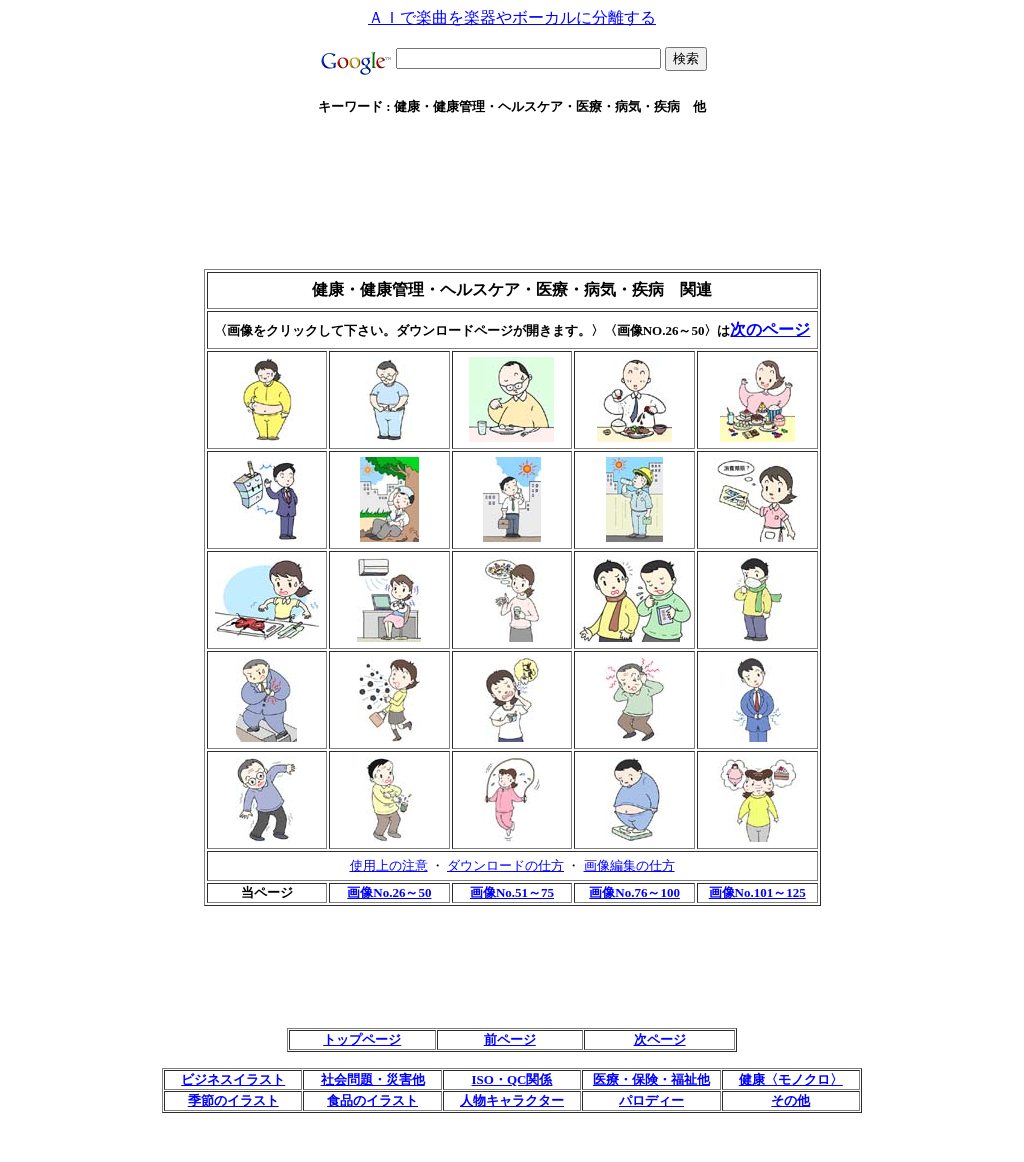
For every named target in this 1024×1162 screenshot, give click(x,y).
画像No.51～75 (512, 892)
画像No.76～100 (634, 892)
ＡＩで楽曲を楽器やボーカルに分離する (512, 17)
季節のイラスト (233, 1100)
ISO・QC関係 (512, 1079)
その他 (790, 1100)
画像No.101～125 (757, 892)
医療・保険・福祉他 (651, 1079)
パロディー (651, 1100)
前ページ (510, 1039)
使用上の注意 (389, 865)
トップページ (362, 1039)
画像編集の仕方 (629, 865)
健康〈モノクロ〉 (791, 1079)
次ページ (660, 1039)
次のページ (770, 329)
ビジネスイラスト (233, 1079)
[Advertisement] (512, 139)
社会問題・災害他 (373, 1079)
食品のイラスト (372, 1100)
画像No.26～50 (389, 892)
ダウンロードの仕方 (505, 865)
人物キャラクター (512, 1100)
